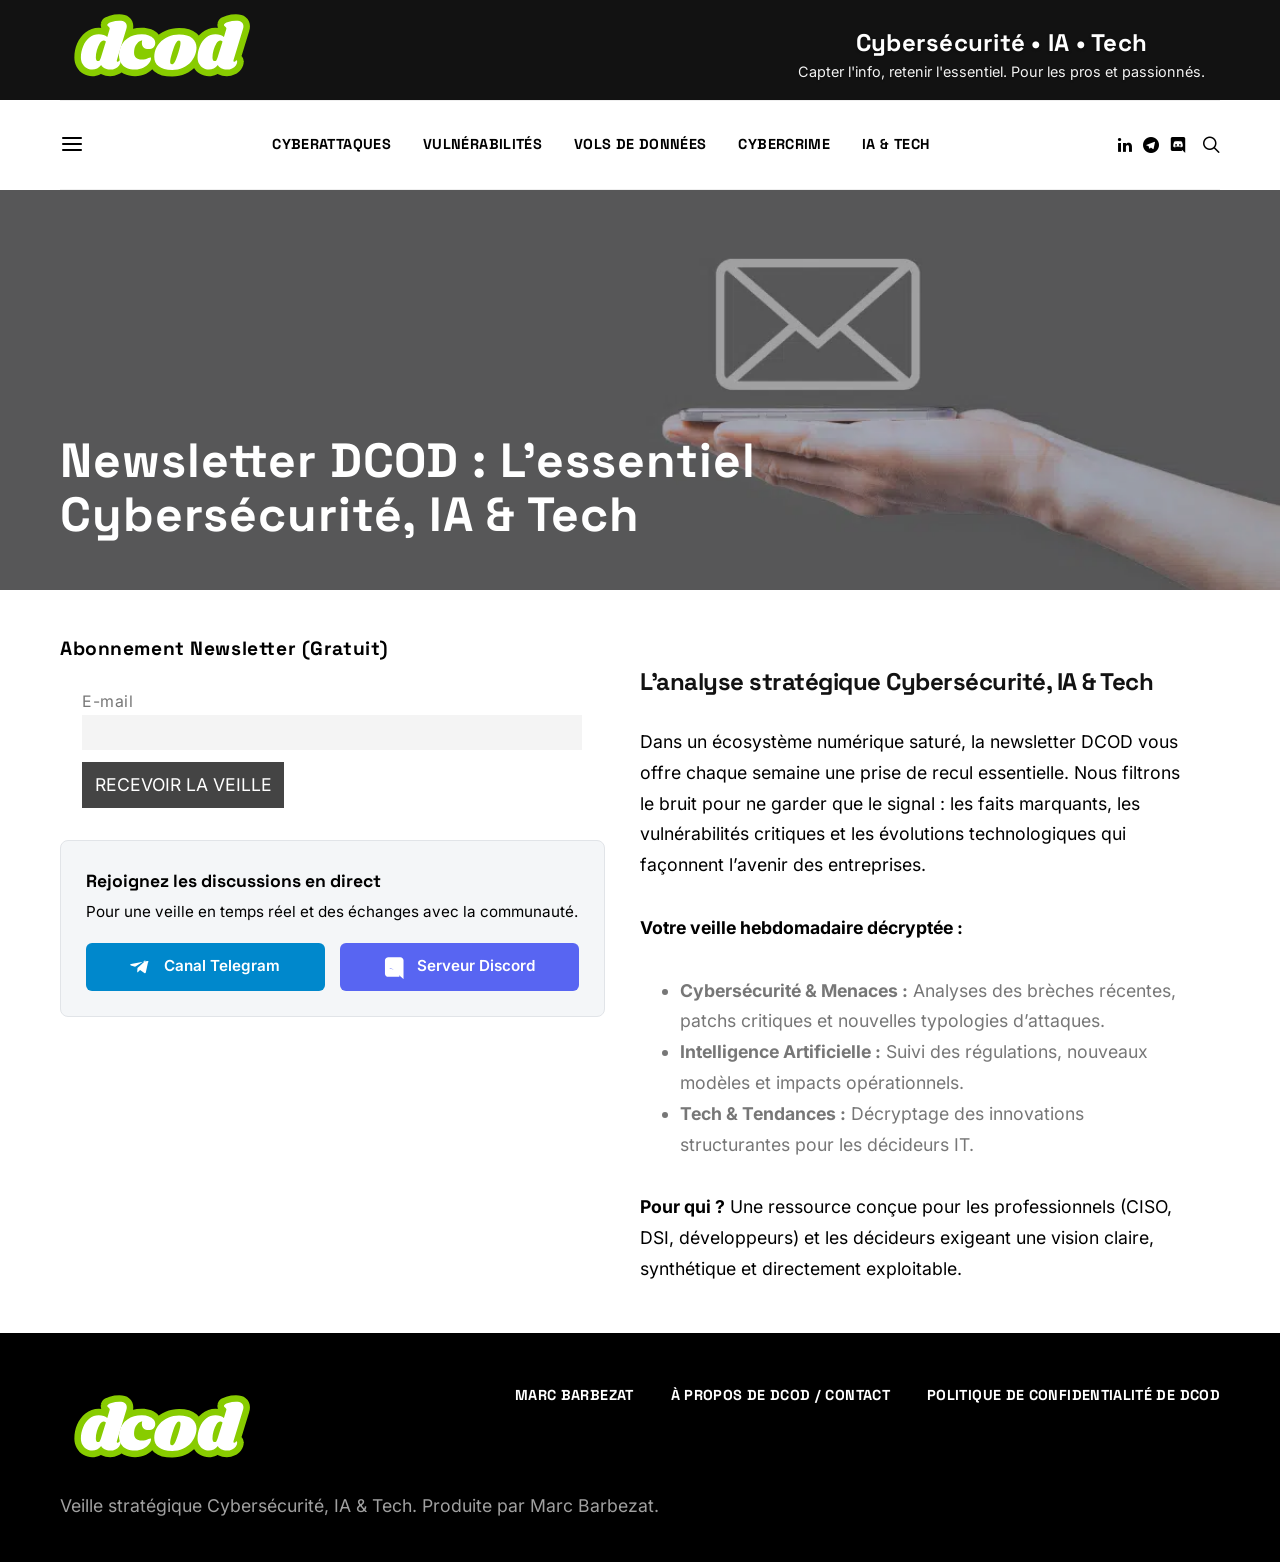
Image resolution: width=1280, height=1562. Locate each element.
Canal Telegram (205, 967)
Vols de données (640, 144)
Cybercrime (784, 144)
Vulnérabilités (482, 144)
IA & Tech (895, 144)
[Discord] (1178, 145)
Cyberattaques (331, 144)
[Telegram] (1151, 145)
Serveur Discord (459, 967)
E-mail (107, 701)
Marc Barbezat (574, 1395)
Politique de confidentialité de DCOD (1073, 1395)
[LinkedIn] (1125, 145)
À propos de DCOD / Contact (780, 1395)
